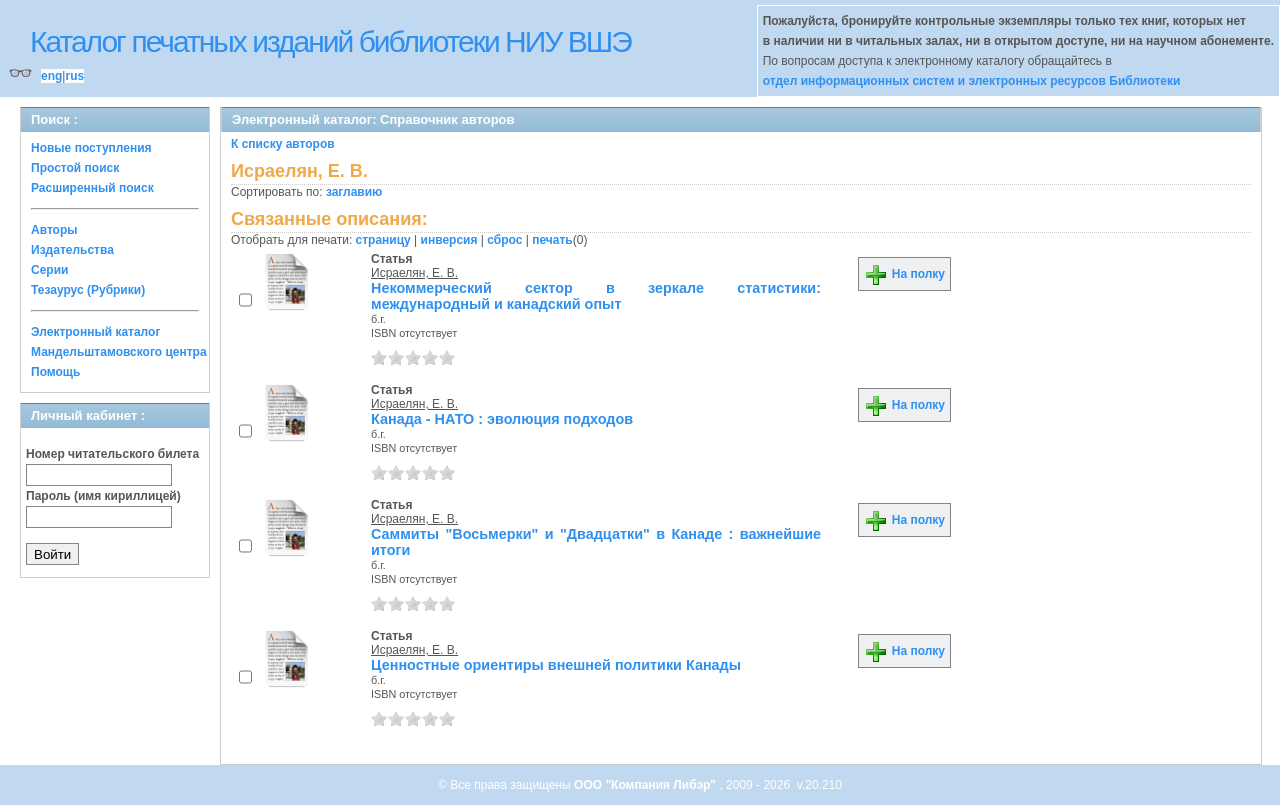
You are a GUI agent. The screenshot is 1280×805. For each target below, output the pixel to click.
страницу (383, 240)
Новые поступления (91, 148)
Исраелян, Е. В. (414, 273)
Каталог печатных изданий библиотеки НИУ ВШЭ (330, 41)
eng (51, 76)
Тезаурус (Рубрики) (88, 290)
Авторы (54, 230)
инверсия (449, 240)
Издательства (72, 250)
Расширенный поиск (92, 188)
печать (552, 240)
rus (74, 76)
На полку (904, 274)
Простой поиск (75, 168)
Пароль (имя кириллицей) (103, 496)
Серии (49, 270)
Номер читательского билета (112, 454)
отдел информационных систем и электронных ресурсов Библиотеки (972, 81)
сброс (504, 240)
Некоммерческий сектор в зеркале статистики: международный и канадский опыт (596, 296)
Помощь (55, 372)
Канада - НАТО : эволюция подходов (502, 419)
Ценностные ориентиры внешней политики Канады (556, 665)
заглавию (354, 192)
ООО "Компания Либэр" (646, 785)
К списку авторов (283, 144)
